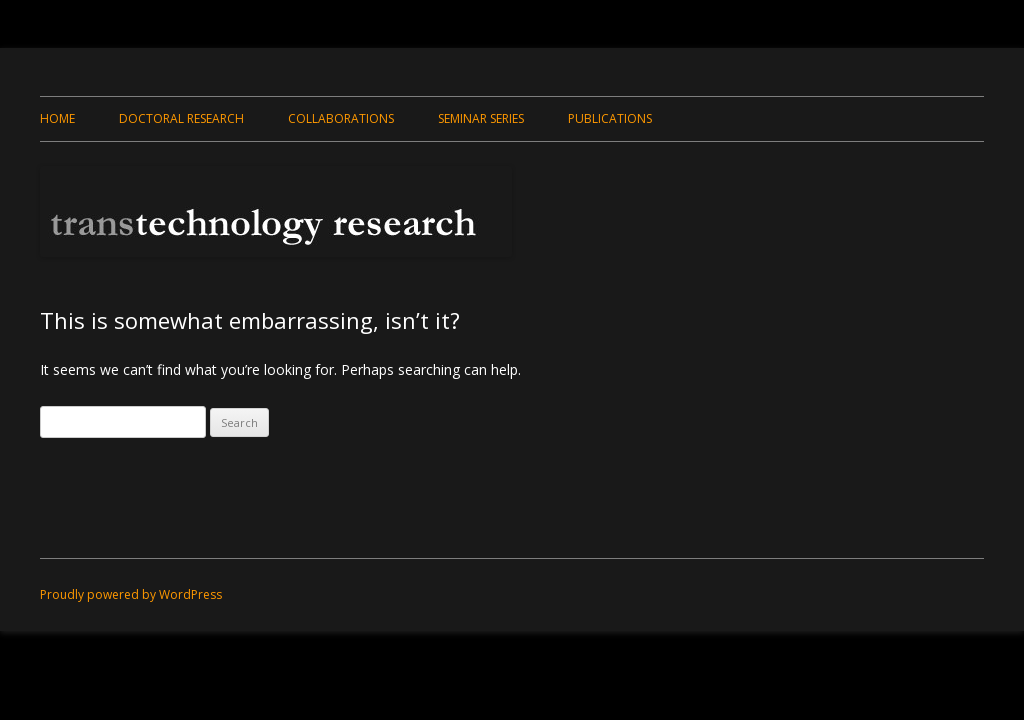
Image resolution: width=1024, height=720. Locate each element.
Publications (610, 118)
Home (57, 118)
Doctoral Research (181, 118)
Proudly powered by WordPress (131, 594)
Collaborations (341, 118)
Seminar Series (481, 118)
